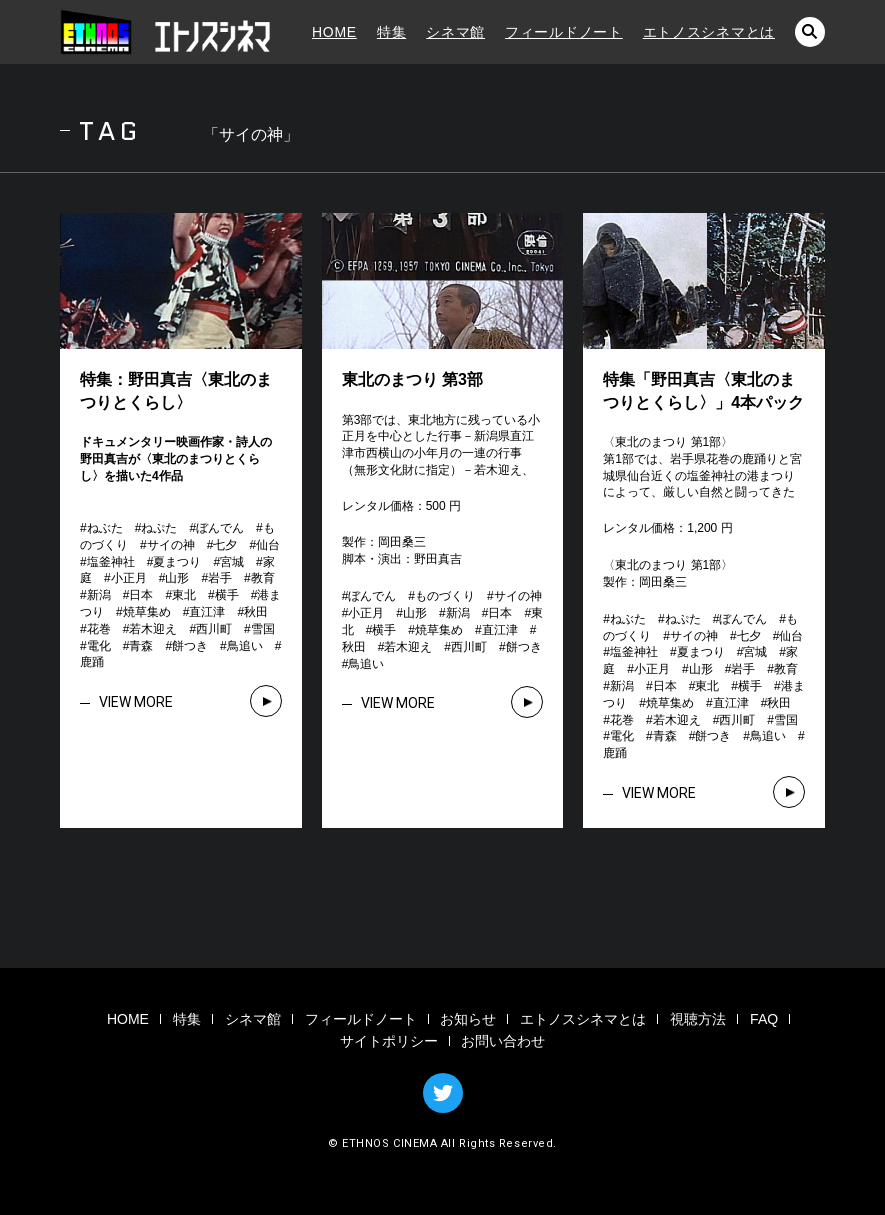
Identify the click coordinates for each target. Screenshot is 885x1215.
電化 (99, 646)
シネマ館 (455, 32)
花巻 (99, 629)
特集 (391, 32)
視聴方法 (698, 1019)
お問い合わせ (503, 1041)
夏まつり (177, 562)
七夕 (225, 545)
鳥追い (245, 646)
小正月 (129, 578)
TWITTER (443, 1093)
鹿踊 (92, 662)
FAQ (764, 1019)
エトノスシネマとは (709, 32)
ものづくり (445, 596)
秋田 (256, 612)
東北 (184, 595)
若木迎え (153, 629)
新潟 (99, 595)
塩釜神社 (111, 562)
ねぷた (159, 528)
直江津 (207, 612)
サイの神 (171, 545)
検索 (810, 32)
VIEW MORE (136, 702)
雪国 (263, 629)
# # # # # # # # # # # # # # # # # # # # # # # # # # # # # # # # (186, 595)
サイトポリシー (389, 1041)
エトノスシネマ (165, 32)
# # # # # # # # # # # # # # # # (448, 629)
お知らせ (468, 1019)
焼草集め (147, 612)
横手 (227, 595)
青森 (141, 646)
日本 (141, 595)
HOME (334, 32)
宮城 (232, 562)
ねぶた (105, 528)
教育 (263, 578)
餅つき (190, 646)
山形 (177, 578)
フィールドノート (564, 32)
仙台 (268, 545)
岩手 (220, 578)
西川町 (214, 629)
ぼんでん (220, 528)
